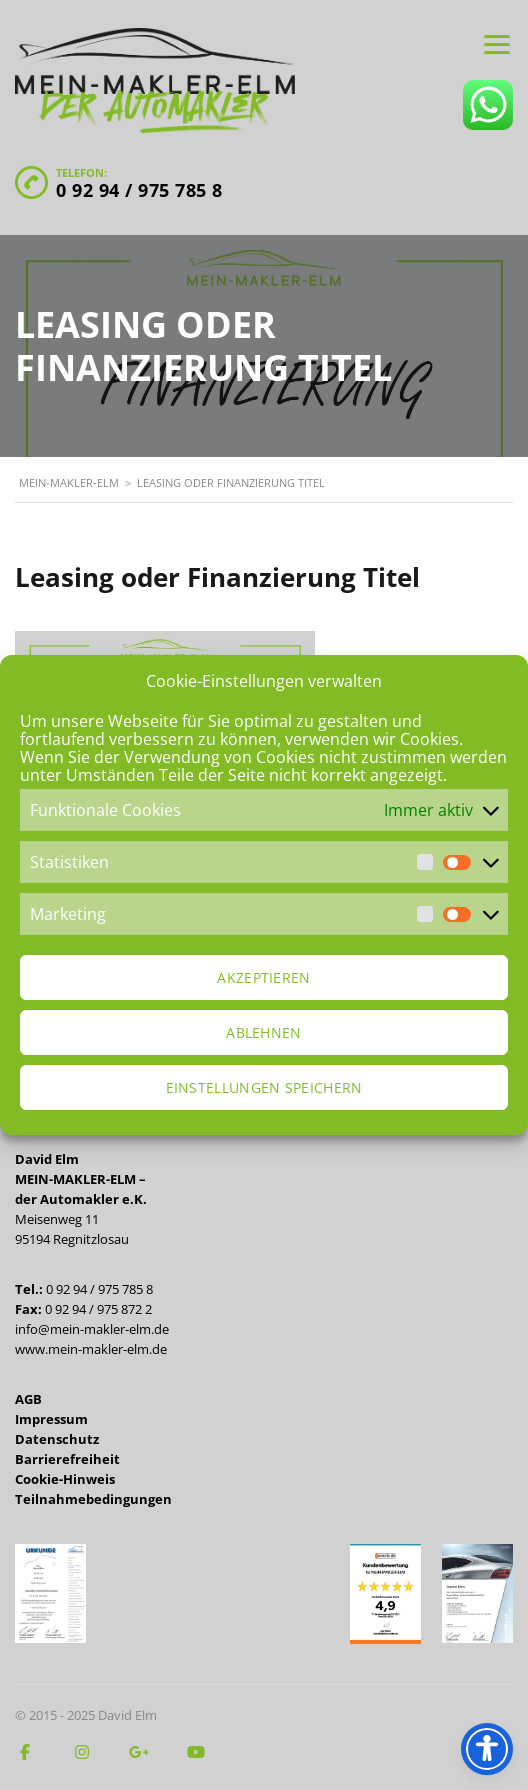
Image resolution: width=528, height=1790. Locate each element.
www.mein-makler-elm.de (91, 1349)
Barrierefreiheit (67, 1459)
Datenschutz (57, 1439)
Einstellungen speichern (264, 1087)
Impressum (51, 1419)
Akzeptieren (263, 977)
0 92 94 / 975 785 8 (139, 190)
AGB (28, 1399)
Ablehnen (263, 1032)
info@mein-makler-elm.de (92, 1329)
